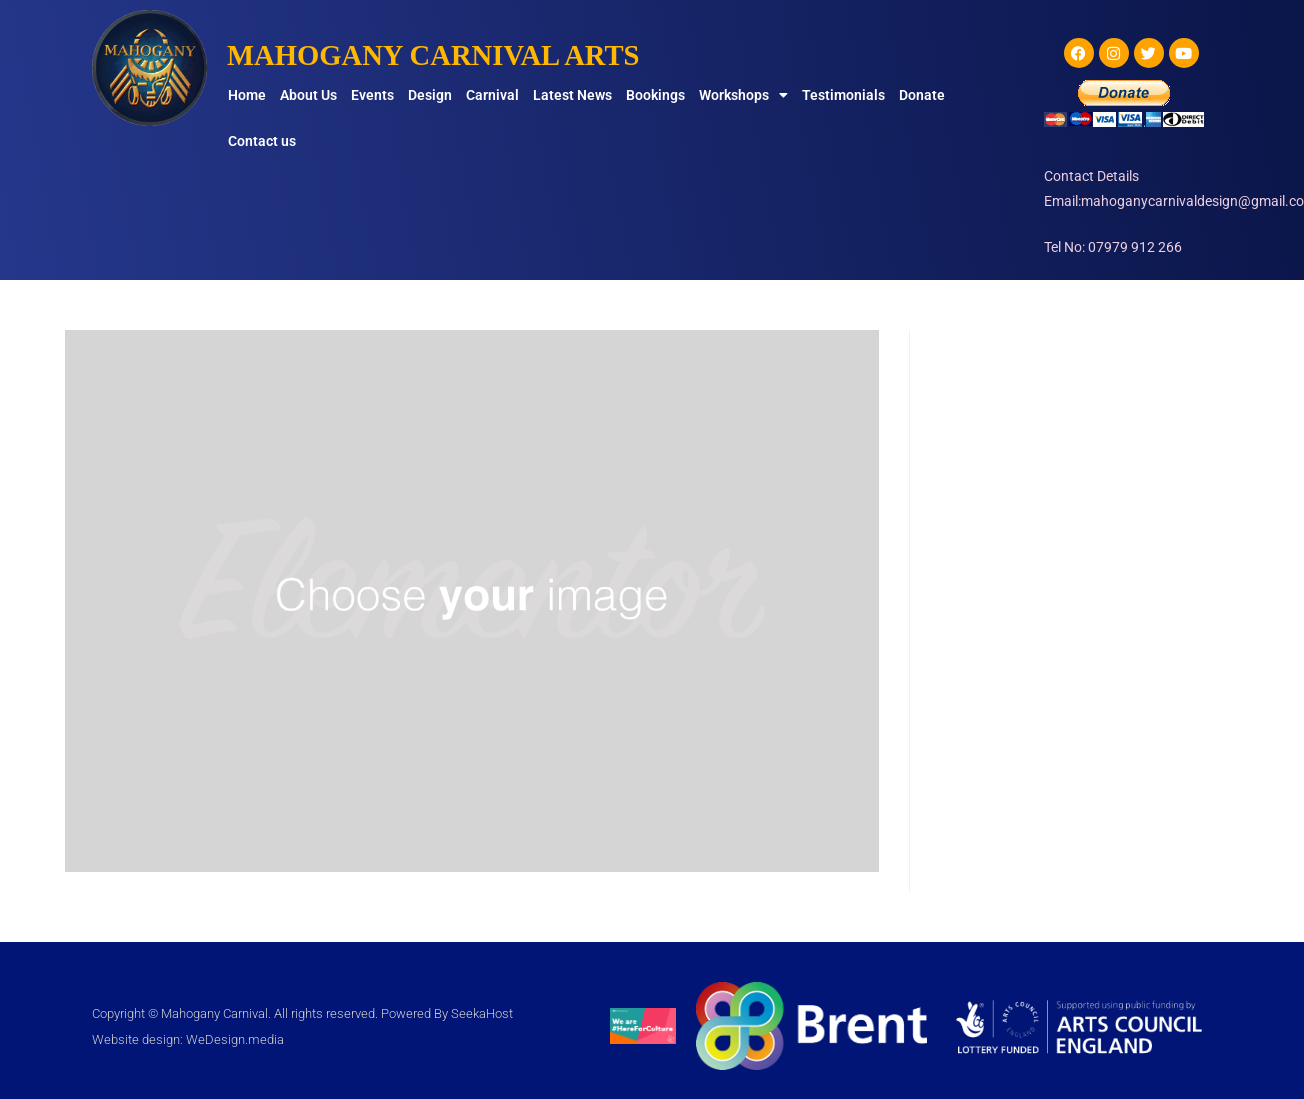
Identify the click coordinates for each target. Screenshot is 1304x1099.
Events (372, 95)
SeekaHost (482, 1013)
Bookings (655, 95)
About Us (308, 95)
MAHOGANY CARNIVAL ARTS (443, 54)
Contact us (262, 141)
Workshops (743, 95)
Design (430, 95)
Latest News (572, 95)
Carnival (492, 95)
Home (247, 95)
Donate (922, 95)
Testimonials (843, 95)
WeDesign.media (235, 1039)
